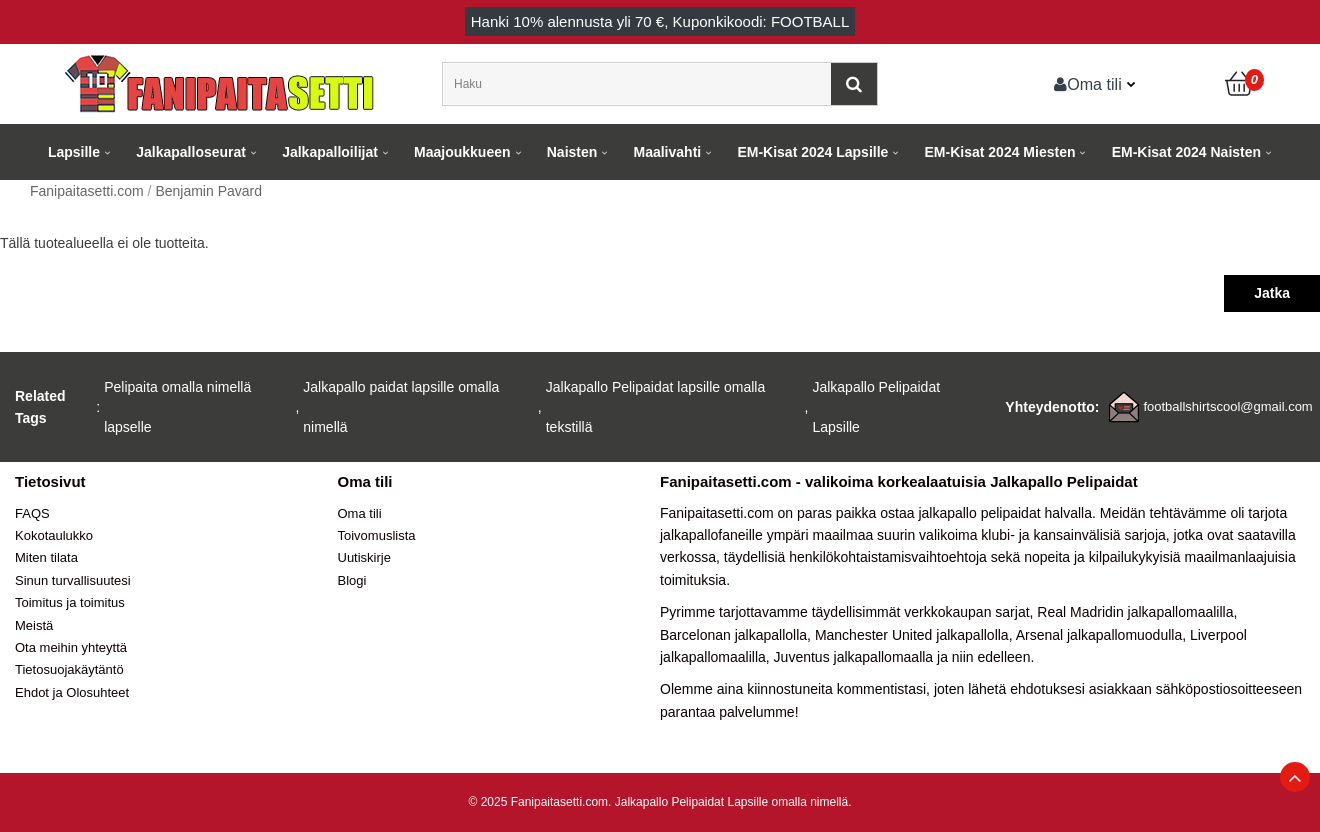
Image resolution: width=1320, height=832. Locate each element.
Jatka (1272, 293)
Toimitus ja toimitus (70, 602)
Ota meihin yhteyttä (71, 647)
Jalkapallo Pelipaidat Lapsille (876, 407)
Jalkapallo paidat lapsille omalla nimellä (401, 407)
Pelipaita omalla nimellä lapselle (177, 407)
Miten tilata (46, 557)
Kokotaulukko (54, 535)
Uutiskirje (364, 557)
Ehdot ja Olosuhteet (72, 692)
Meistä (34, 625)
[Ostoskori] (1240, 84)
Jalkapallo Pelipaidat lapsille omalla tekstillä (655, 407)
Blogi (352, 580)
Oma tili (1088, 84)
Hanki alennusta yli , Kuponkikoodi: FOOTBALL (660, 21)
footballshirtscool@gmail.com (1227, 406)
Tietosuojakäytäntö (69, 669)
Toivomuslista (377, 535)
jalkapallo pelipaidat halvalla (1005, 513)
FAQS (32, 513)
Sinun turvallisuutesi (73, 580)
